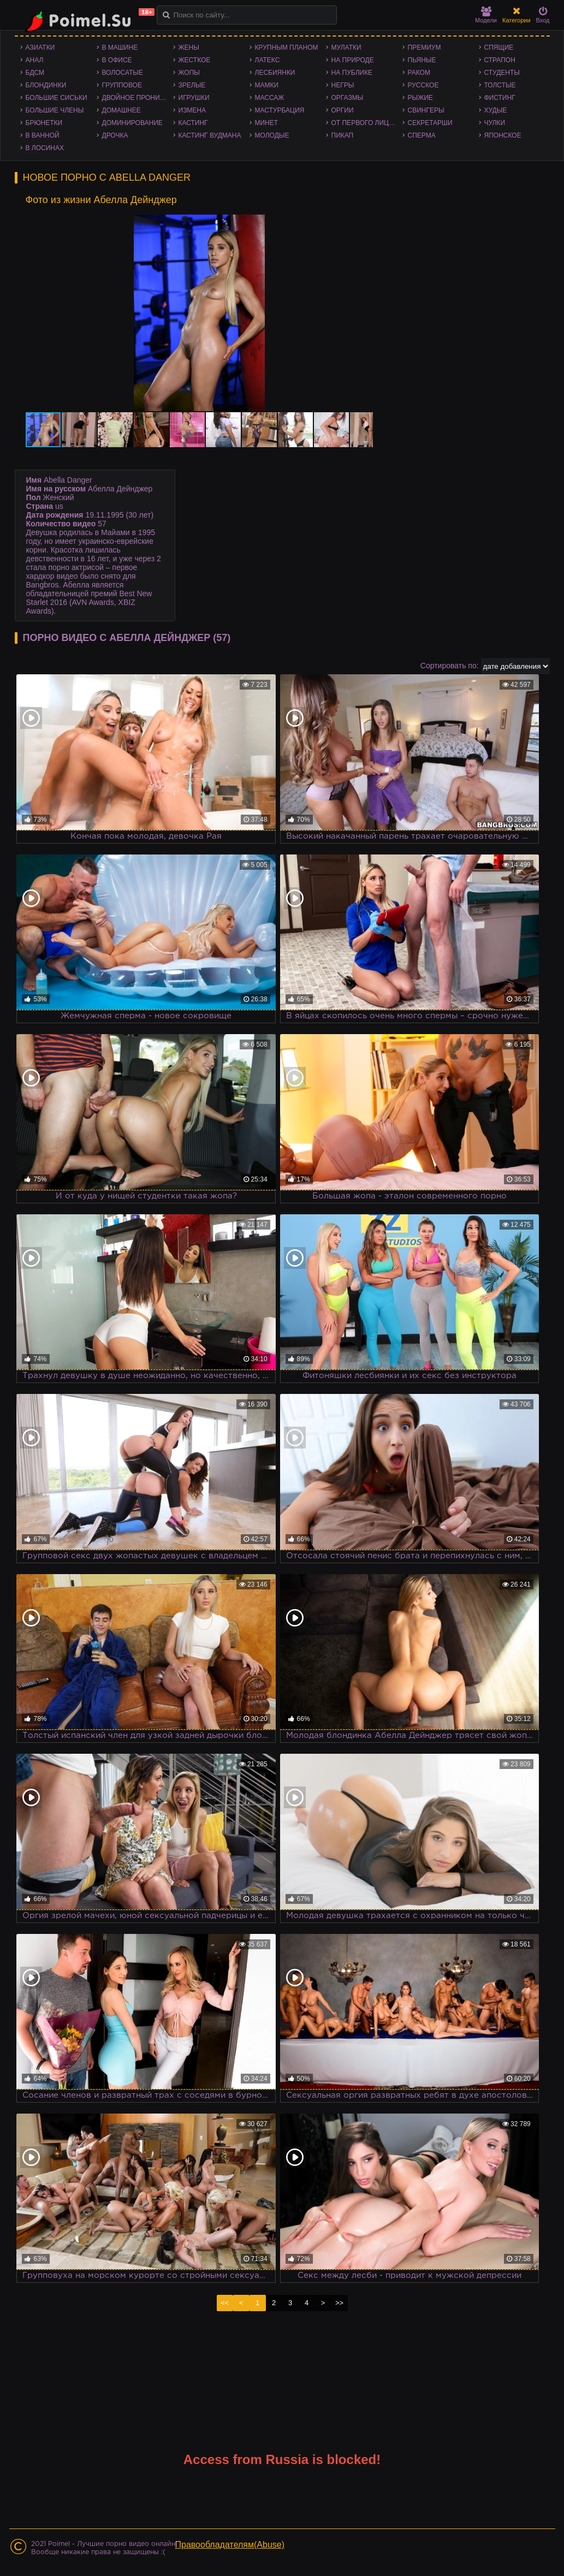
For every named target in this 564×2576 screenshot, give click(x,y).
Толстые (500, 85)
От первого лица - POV (366, 123)
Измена (192, 110)
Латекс (267, 60)
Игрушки (194, 98)
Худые (495, 110)
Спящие (499, 47)
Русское (423, 85)
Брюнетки (44, 123)
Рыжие (420, 98)
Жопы (189, 72)
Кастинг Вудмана (210, 135)
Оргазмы (347, 98)
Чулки (495, 123)
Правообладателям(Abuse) (230, 2544)
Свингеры (426, 110)
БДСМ (35, 72)
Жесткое (195, 60)
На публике (352, 72)
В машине (120, 47)
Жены (189, 47)
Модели (486, 15)
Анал (35, 60)
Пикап (342, 135)
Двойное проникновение (137, 98)
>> (339, 2303)
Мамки (267, 85)
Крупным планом (286, 47)
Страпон (499, 60)
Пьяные (422, 60)
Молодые (272, 135)
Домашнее (121, 110)
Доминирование (132, 123)
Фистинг (499, 98)
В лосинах (45, 148)
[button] (363, 224)
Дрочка (115, 135)
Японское (502, 135)
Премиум (424, 47)
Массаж (269, 98)
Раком (419, 72)
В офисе (117, 60)
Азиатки (40, 47)
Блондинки (46, 85)
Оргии (342, 110)
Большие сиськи (56, 98)
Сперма (422, 135)
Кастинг (193, 123)
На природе (352, 60)
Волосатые (122, 72)
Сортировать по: (449, 665)
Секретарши (430, 123)
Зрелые (192, 85)
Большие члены (55, 110)
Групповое (122, 85)
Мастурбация (280, 110)
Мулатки (346, 47)
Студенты (502, 72)
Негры (342, 85)
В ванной (43, 135)
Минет (266, 123)
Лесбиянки (275, 72)
